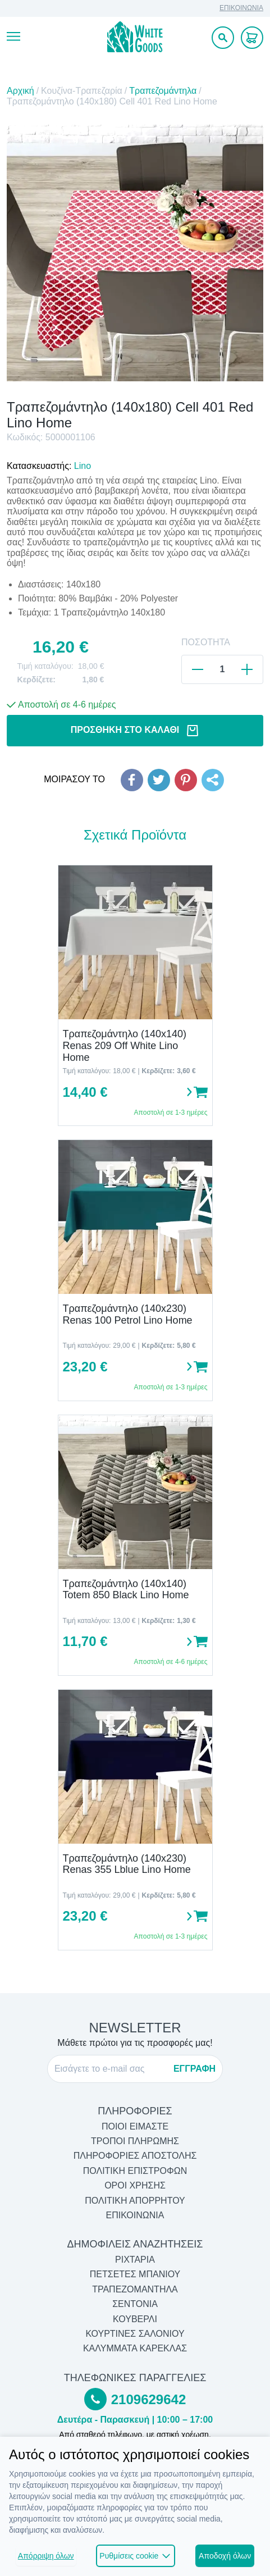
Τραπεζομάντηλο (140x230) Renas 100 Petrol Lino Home (128, 1314)
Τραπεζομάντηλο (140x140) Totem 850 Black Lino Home (126, 1589)
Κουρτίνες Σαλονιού (134, 2333)
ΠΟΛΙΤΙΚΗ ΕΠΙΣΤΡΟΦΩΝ (135, 2171)
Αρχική (20, 90)
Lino (82, 466)
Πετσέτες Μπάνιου (135, 2274)
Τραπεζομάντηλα (162, 90)
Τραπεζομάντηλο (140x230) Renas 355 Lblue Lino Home (127, 1864)
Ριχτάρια (135, 2259)
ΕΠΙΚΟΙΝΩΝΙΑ (241, 8)
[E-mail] (110, 2068)
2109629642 (148, 2399)
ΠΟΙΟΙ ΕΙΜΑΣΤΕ (135, 2126)
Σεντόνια (135, 2304)
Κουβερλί (135, 2319)
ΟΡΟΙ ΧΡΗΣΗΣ (135, 2185)
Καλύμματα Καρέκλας (135, 2348)
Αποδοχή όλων (225, 2555)
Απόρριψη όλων (46, 2555)
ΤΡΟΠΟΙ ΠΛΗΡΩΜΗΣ (135, 2141)
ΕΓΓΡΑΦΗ (194, 2068)
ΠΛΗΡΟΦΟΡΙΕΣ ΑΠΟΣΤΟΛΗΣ (135, 2155)
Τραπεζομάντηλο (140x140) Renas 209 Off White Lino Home (125, 1045)
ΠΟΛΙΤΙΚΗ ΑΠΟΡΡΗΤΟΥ (135, 2200)
